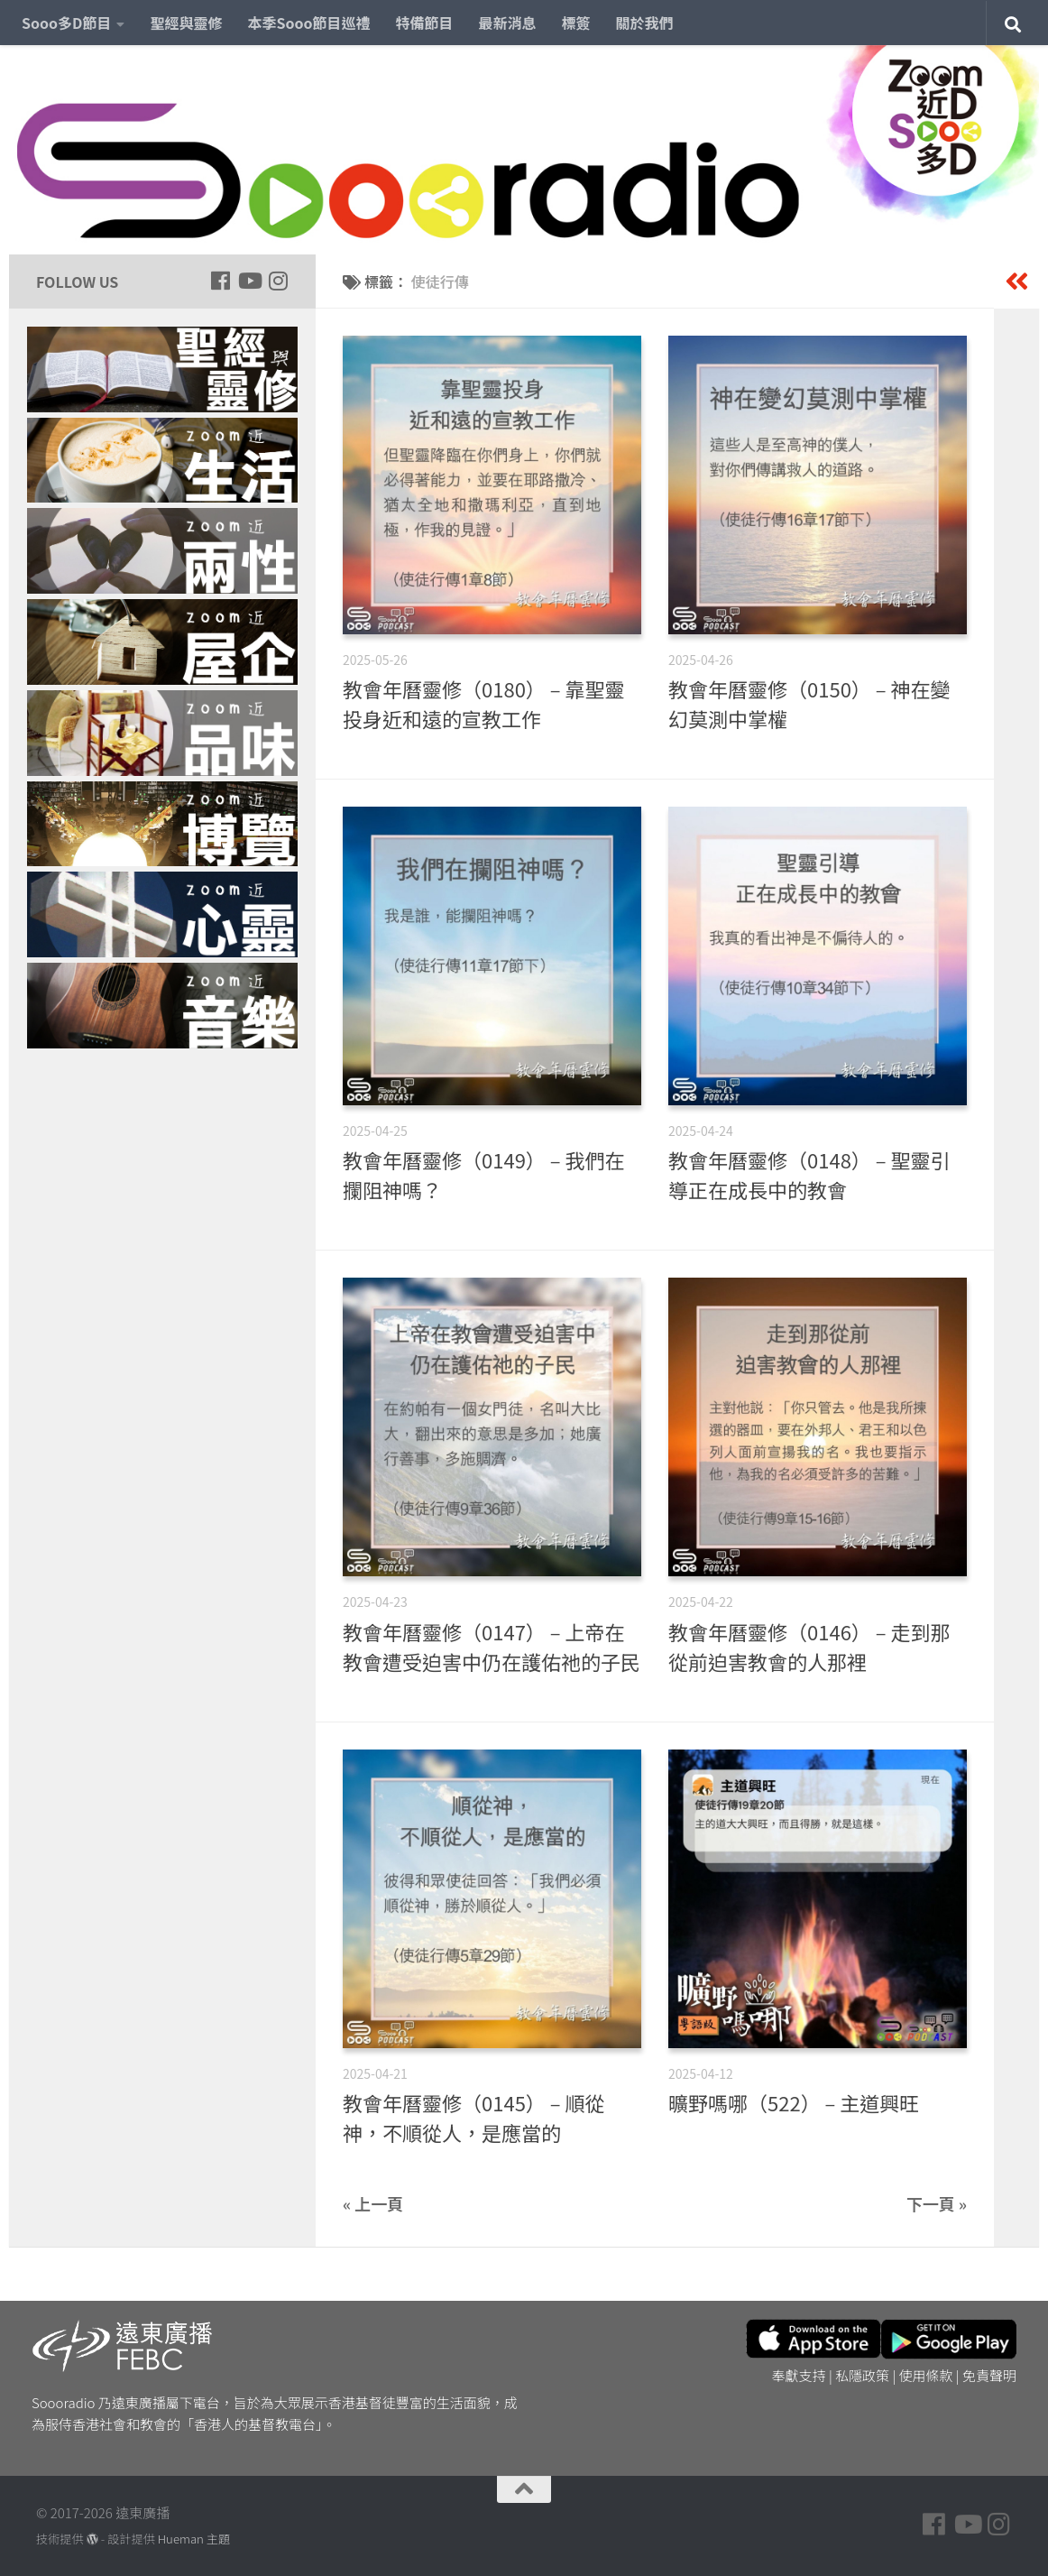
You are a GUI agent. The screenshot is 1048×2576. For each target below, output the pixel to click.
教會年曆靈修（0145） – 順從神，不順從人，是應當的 (474, 2117)
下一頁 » (936, 2203)
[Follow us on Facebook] (220, 280)
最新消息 (508, 22)
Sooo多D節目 (66, 22)
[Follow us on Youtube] (249, 280)
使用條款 (926, 2375)
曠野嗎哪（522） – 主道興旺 (793, 2102)
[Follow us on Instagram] (278, 280)
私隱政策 (862, 2375)
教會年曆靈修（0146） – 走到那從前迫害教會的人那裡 (809, 1646)
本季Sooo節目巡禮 (308, 22)
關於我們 (645, 22)
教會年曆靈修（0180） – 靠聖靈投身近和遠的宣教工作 (484, 703)
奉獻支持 (799, 2375)
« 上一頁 (373, 2203)
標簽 (576, 22)
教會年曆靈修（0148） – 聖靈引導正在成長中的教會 (809, 1174)
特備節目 (425, 22)
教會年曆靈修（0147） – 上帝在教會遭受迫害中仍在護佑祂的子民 (491, 1646)
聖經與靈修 (186, 22)
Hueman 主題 (194, 2538)
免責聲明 (989, 2375)
